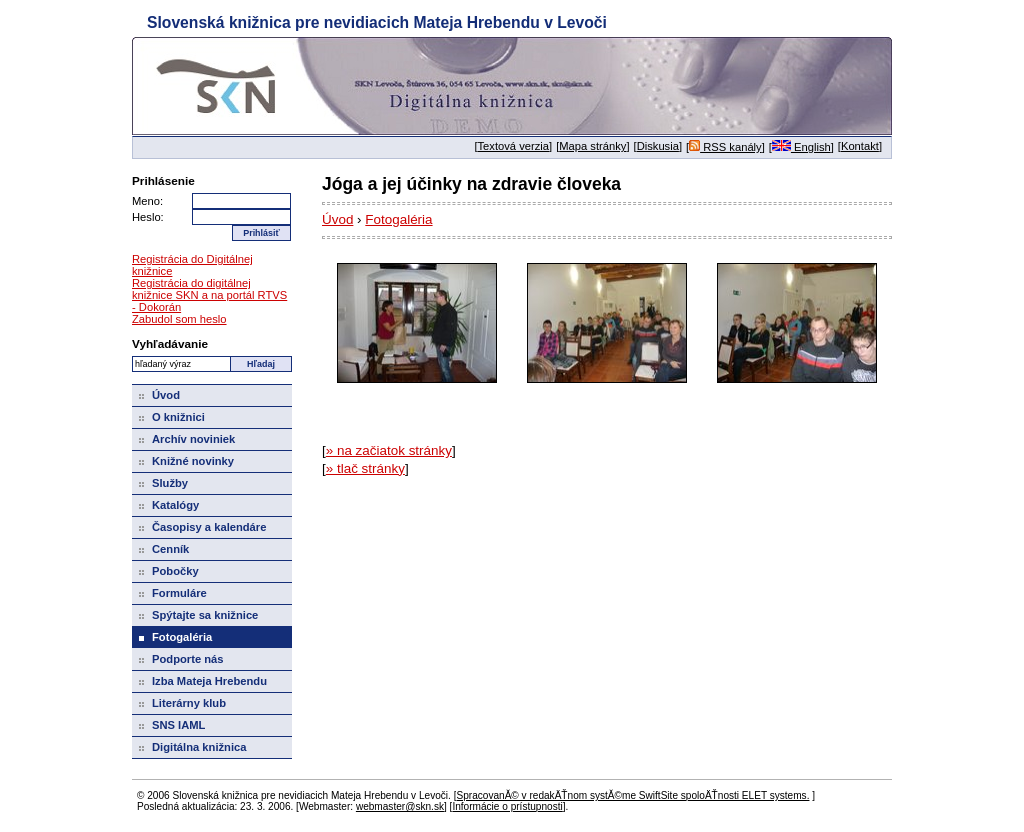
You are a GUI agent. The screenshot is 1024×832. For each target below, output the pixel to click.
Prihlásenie (163, 180)
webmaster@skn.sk (400, 806)
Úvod (337, 219)
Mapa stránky (592, 146)
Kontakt (860, 146)
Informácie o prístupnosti (507, 806)
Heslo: (148, 217)
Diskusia (658, 146)
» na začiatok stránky (389, 450)
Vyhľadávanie (170, 343)
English (801, 147)
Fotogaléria (398, 219)
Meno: (147, 201)
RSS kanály (725, 147)
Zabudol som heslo (179, 319)
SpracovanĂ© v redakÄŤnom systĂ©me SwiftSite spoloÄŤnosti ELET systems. (632, 795)
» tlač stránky (365, 468)
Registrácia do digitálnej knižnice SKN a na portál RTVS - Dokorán (209, 295)
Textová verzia (514, 146)
